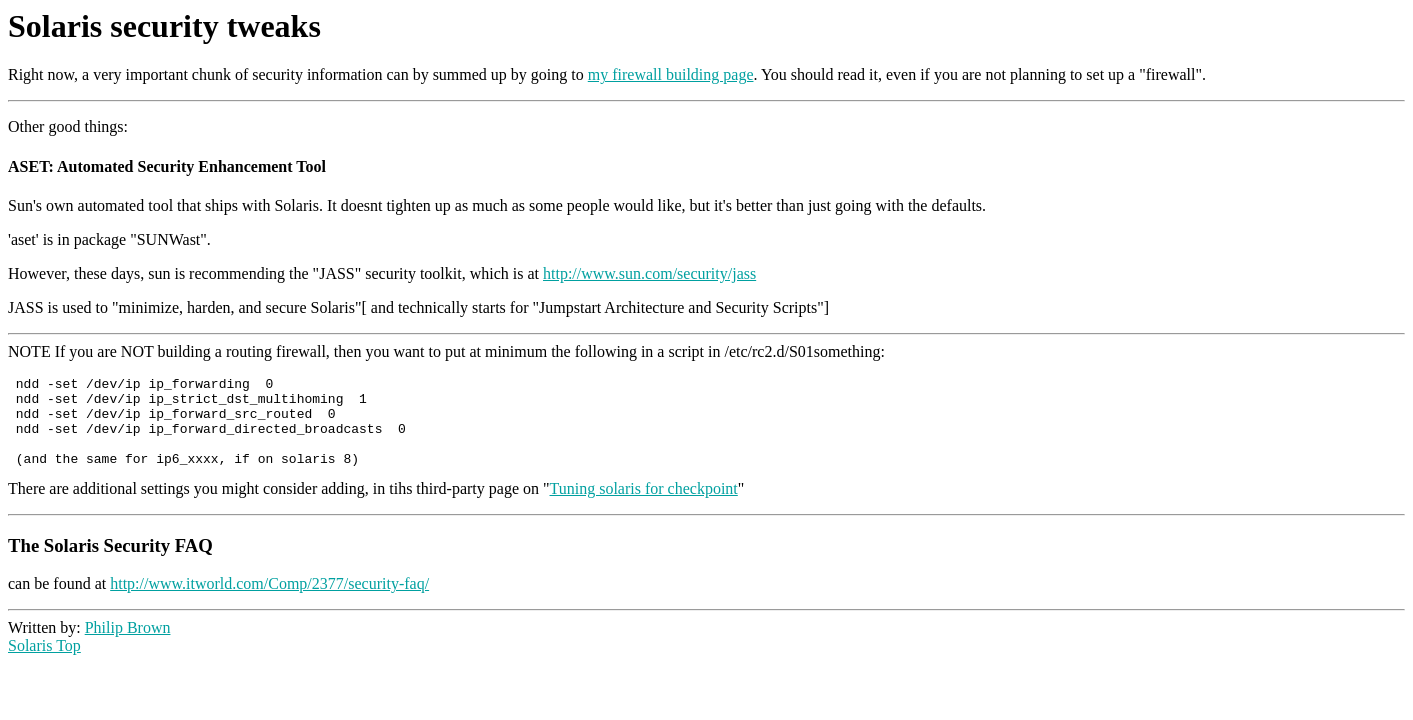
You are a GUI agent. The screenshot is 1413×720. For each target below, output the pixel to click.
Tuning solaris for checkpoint (644, 506)
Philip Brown (128, 645)
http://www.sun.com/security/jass (649, 273)
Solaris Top (44, 663)
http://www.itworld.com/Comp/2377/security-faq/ (269, 601)
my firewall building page (671, 74)
